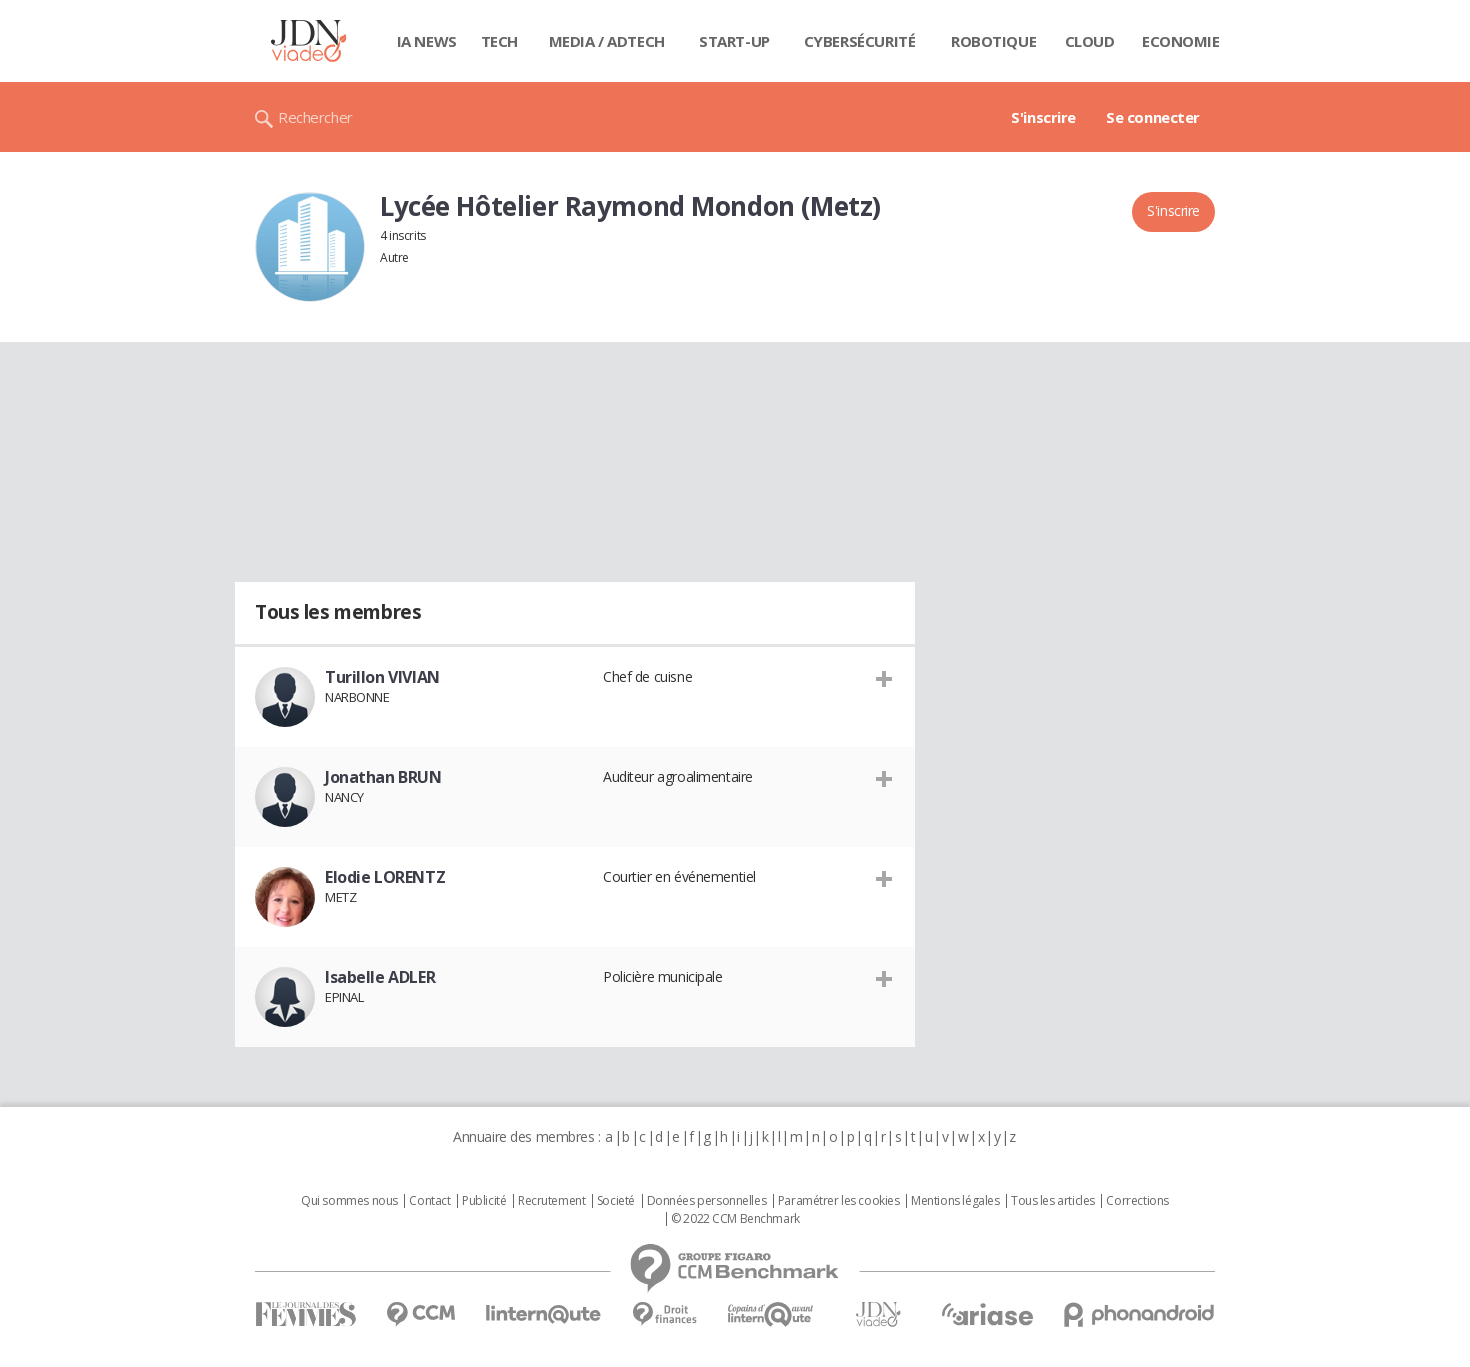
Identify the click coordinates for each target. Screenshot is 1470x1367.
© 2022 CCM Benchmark (735, 1219)
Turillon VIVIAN (382, 677)
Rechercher (315, 117)
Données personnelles (707, 1201)
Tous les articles (1053, 1201)
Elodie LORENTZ (385, 877)
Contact (429, 1201)
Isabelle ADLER (380, 977)
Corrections (1137, 1201)
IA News (427, 41)
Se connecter (1153, 117)
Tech (499, 41)
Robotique (993, 41)
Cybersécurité (860, 41)
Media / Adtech (607, 41)
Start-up (734, 41)
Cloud (1090, 41)
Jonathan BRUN (383, 777)
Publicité (484, 1201)
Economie (1181, 41)
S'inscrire (1043, 117)
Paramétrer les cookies (839, 1201)
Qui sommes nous (349, 1201)
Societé (616, 1201)
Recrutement (551, 1201)
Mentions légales (955, 1201)
